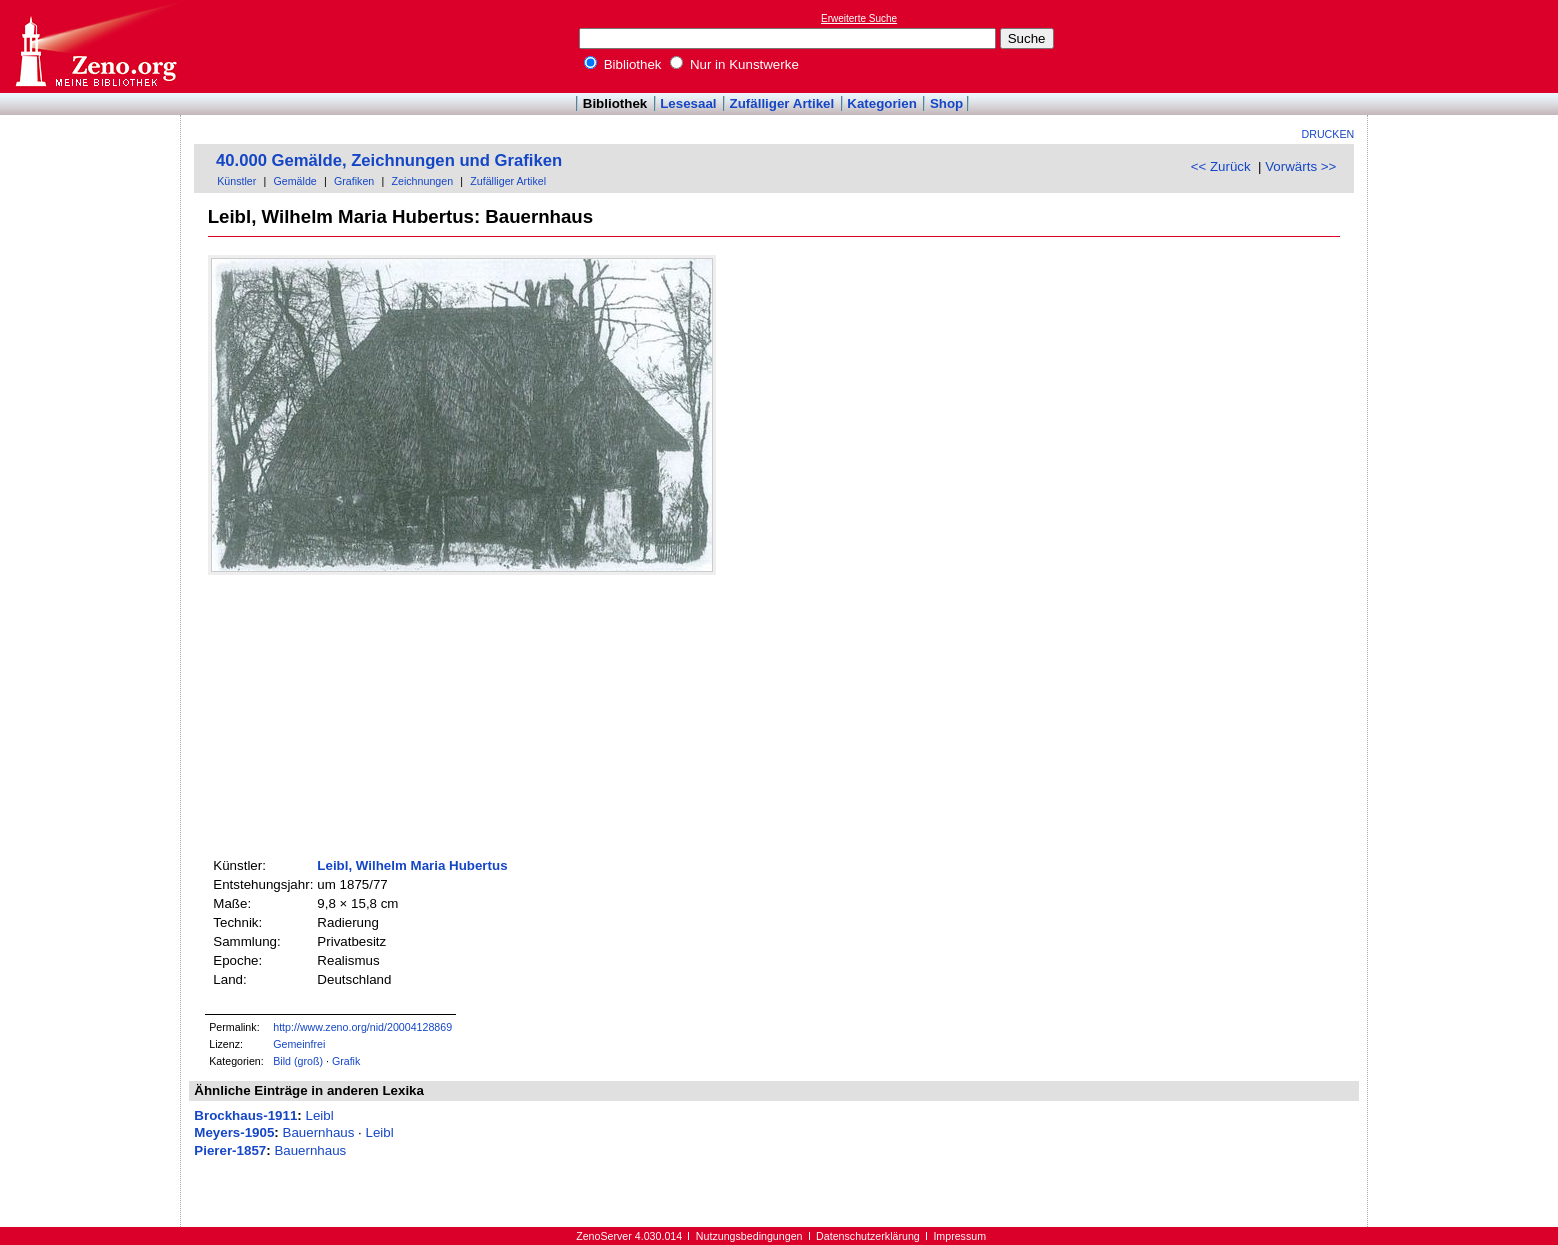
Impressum (959, 1236)
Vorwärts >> (1300, 166)
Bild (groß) (298, 1061)
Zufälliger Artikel (782, 103)
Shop (946, 103)
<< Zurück (1221, 166)
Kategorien (882, 103)
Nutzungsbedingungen (749, 1236)
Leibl (319, 1115)
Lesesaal (688, 103)
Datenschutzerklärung (868, 1236)
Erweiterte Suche (859, 18)
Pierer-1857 (230, 1150)
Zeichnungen (422, 181)
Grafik (346, 1061)
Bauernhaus (319, 1132)
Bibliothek (623, 64)
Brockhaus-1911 (245, 1115)
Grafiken (354, 181)
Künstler (236, 181)
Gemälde (295, 181)
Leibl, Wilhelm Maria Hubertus (412, 865)
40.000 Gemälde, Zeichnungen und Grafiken (389, 160)
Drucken (1328, 134)
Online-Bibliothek (95, 46)
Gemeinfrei (299, 1044)
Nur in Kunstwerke (734, 64)
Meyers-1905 (234, 1132)
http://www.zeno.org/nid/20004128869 (362, 1027)
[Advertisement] (1466, 46)
